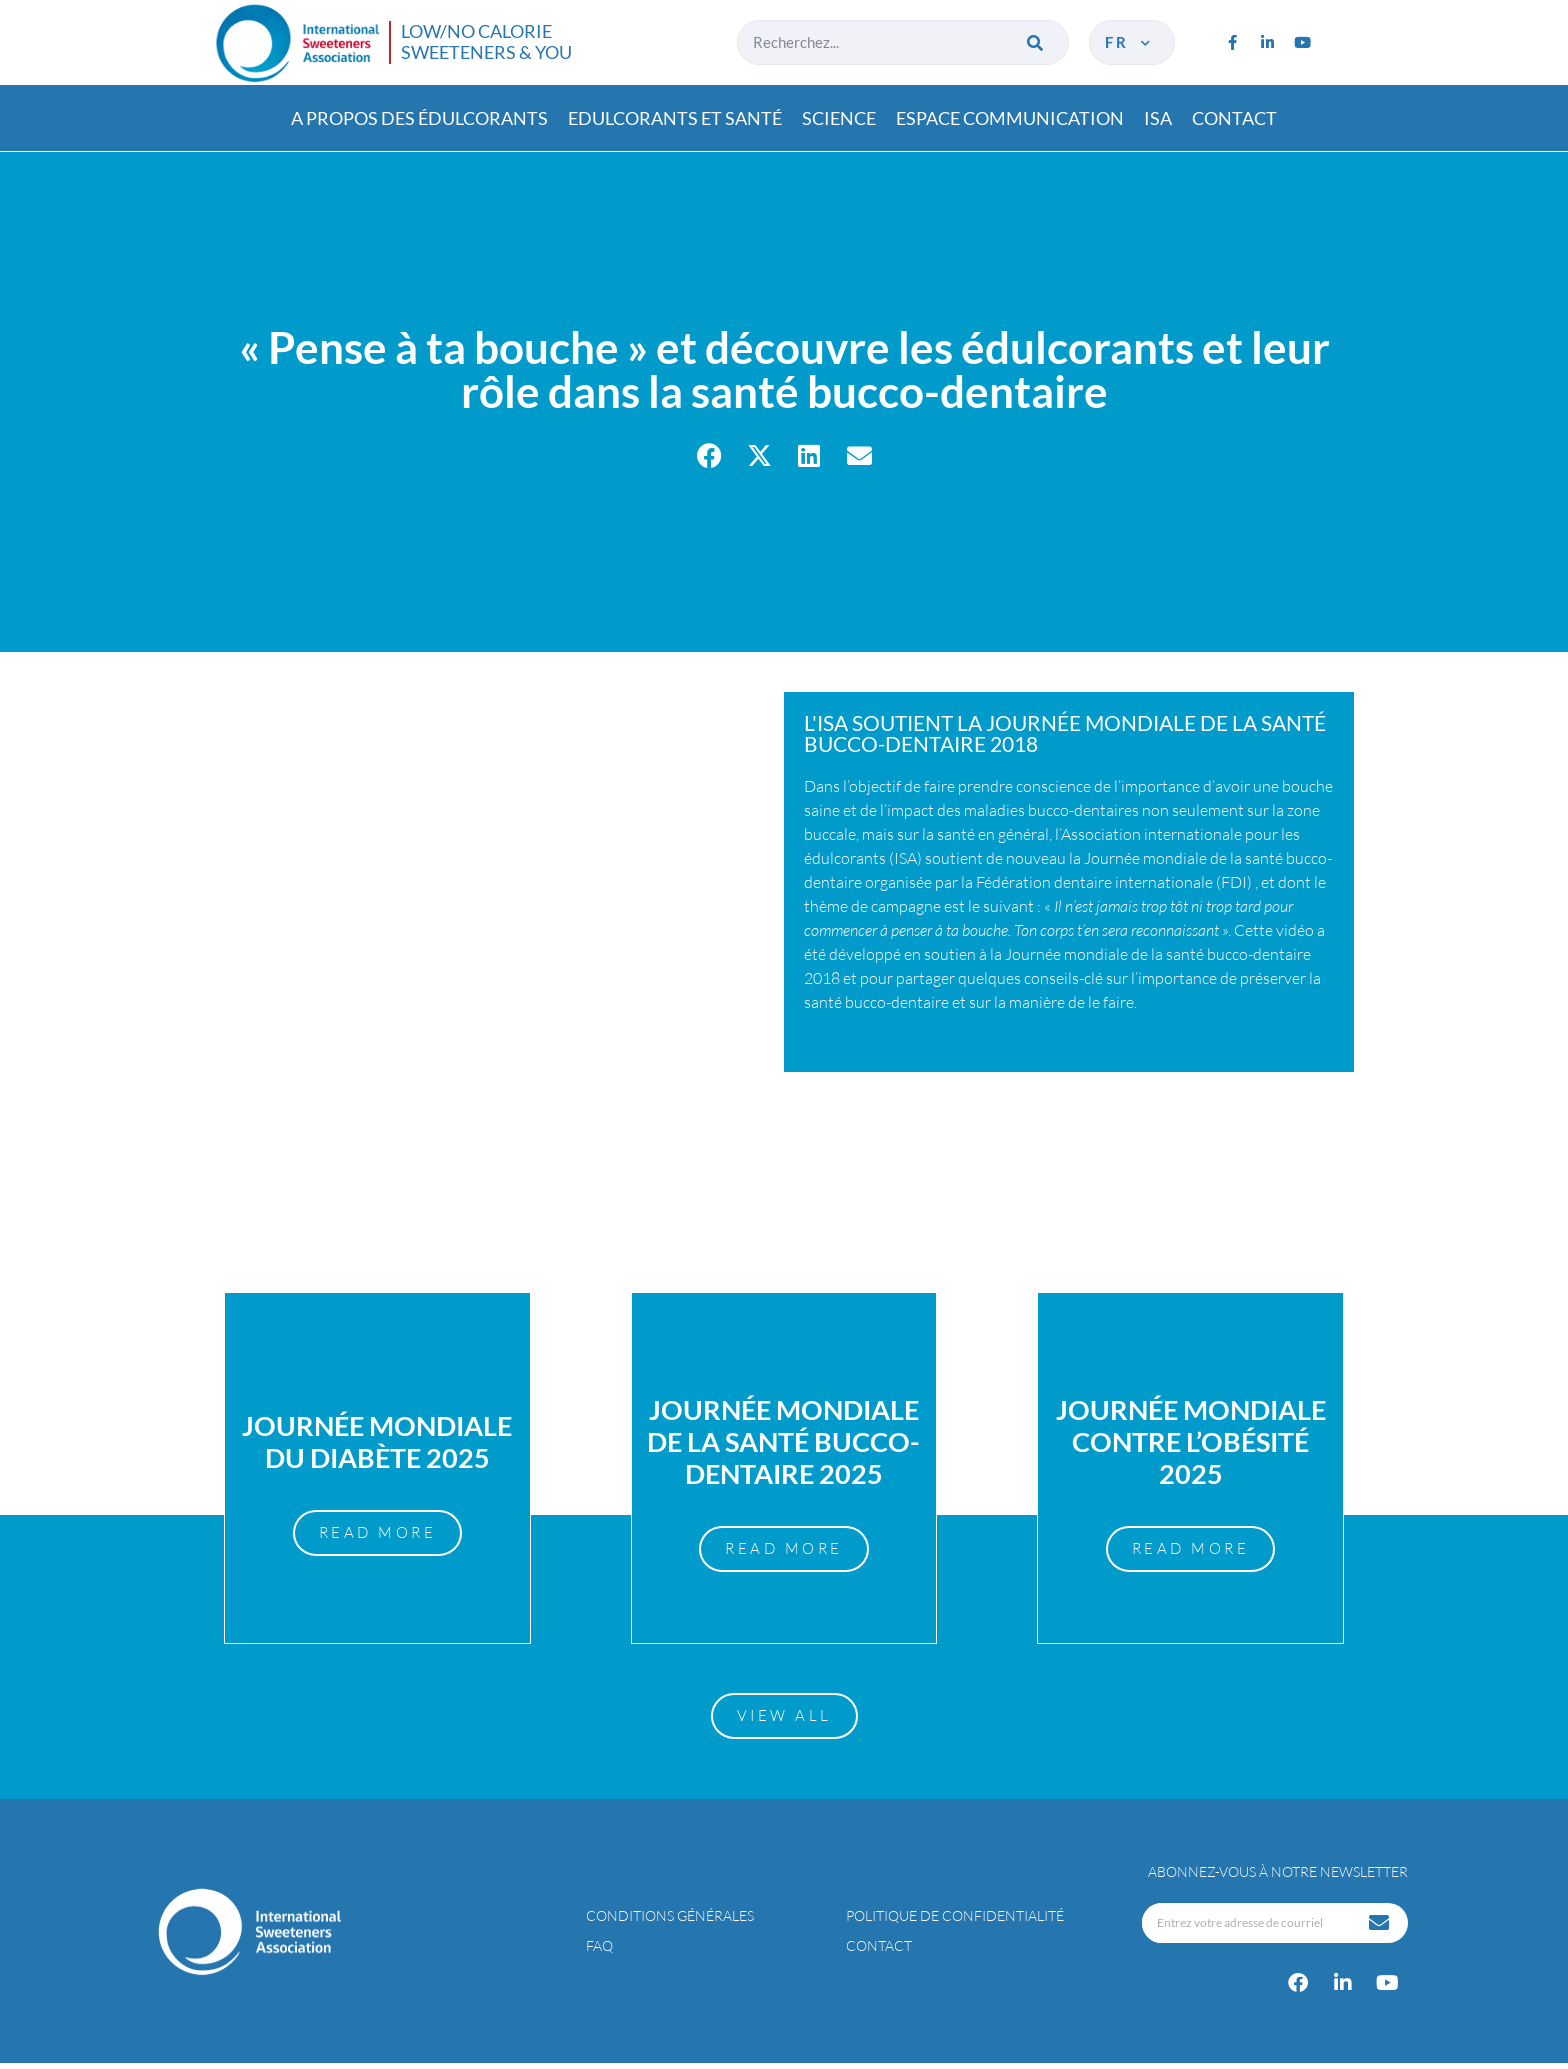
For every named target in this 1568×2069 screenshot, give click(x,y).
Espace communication (1010, 118)
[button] (709, 455)
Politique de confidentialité (955, 1921)
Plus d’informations (1207, 1002)
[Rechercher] (1036, 42)
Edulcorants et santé (675, 118)
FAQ (599, 1951)
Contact (1234, 118)
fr (1129, 42)
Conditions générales (670, 1921)
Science (839, 118)
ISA (1158, 118)
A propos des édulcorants (419, 118)
